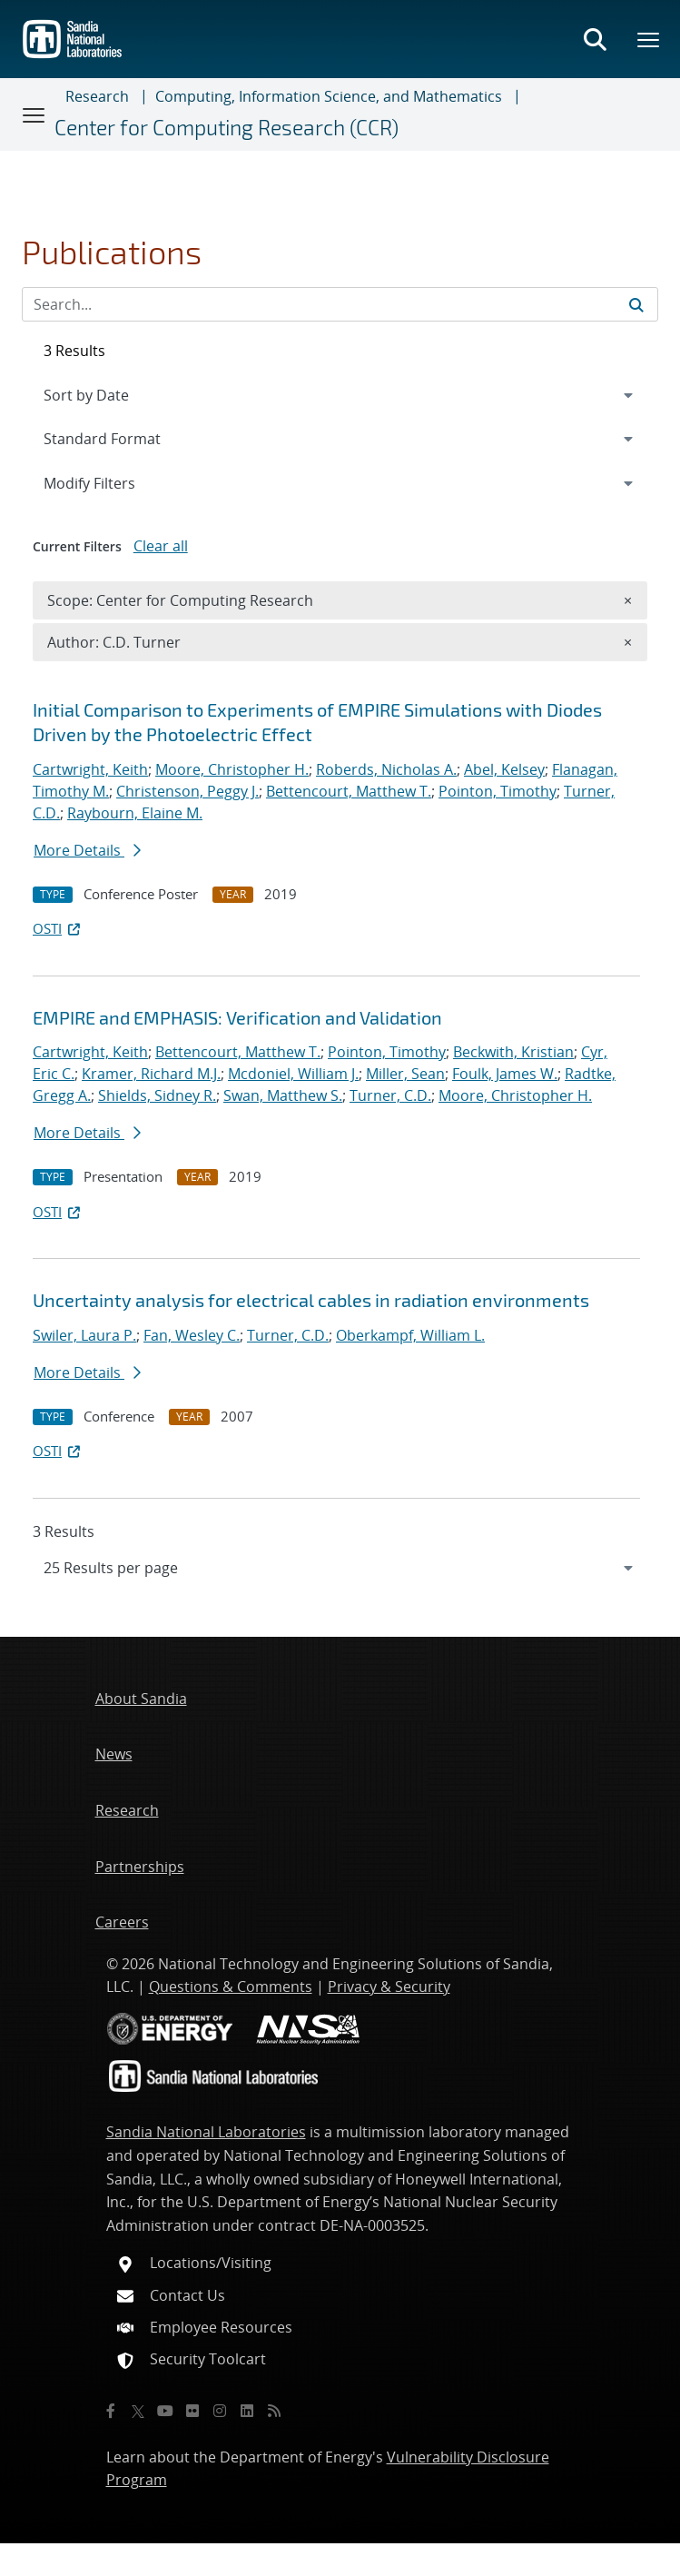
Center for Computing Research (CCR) (226, 127)
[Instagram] (219, 2410)
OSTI (58, 928)
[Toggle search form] (595, 39)
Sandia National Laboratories (206, 2132)
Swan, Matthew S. (282, 1095)
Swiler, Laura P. (84, 1335)
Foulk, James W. (504, 1074)
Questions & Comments (230, 1986)
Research (97, 96)
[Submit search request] (636, 304)
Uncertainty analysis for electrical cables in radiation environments (311, 1300)
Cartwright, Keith (90, 769)
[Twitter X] (138, 2410)
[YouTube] (165, 2410)
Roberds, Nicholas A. (386, 769)
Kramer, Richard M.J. (151, 1074)
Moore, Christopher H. (232, 769)
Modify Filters (113, 482)
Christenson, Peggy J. (187, 791)
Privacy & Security (389, 1986)
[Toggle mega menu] (649, 39)
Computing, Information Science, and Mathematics (328, 96)
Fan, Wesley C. (191, 1335)
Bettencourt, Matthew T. (348, 791)
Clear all (160, 546)
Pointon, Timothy (498, 791)
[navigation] (340, 1568)
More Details (87, 850)
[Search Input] (340, 304)
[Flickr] (192, 2410)
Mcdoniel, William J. (293, 1074)
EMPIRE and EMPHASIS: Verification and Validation (237, 1017)
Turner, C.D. (390, 1095)
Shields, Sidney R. (157, 1095)
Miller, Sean (405, 1074)
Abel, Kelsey (504, 769)
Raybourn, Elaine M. (134, 813)
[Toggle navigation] (34, 114)
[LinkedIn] (247, 2410)
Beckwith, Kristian (513, 1052)
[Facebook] (110, 2410)
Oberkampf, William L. (410, 1335)
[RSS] (274, 2410)
